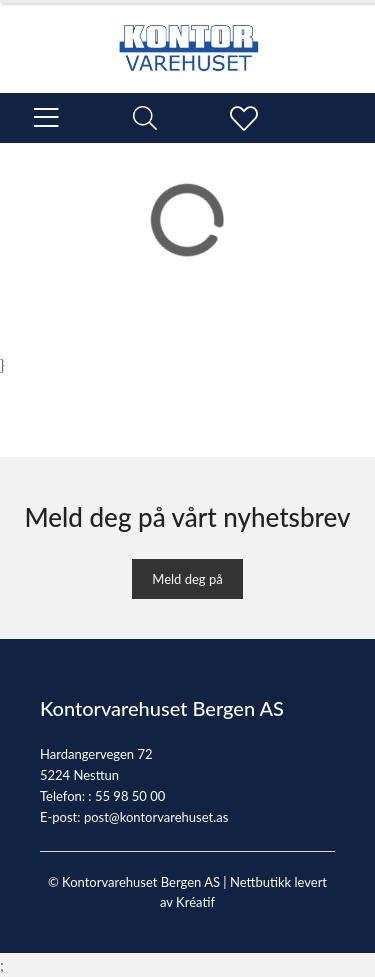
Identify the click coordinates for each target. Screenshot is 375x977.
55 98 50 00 (130, 796)
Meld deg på (187, 579)
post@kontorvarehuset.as (156, 817)
